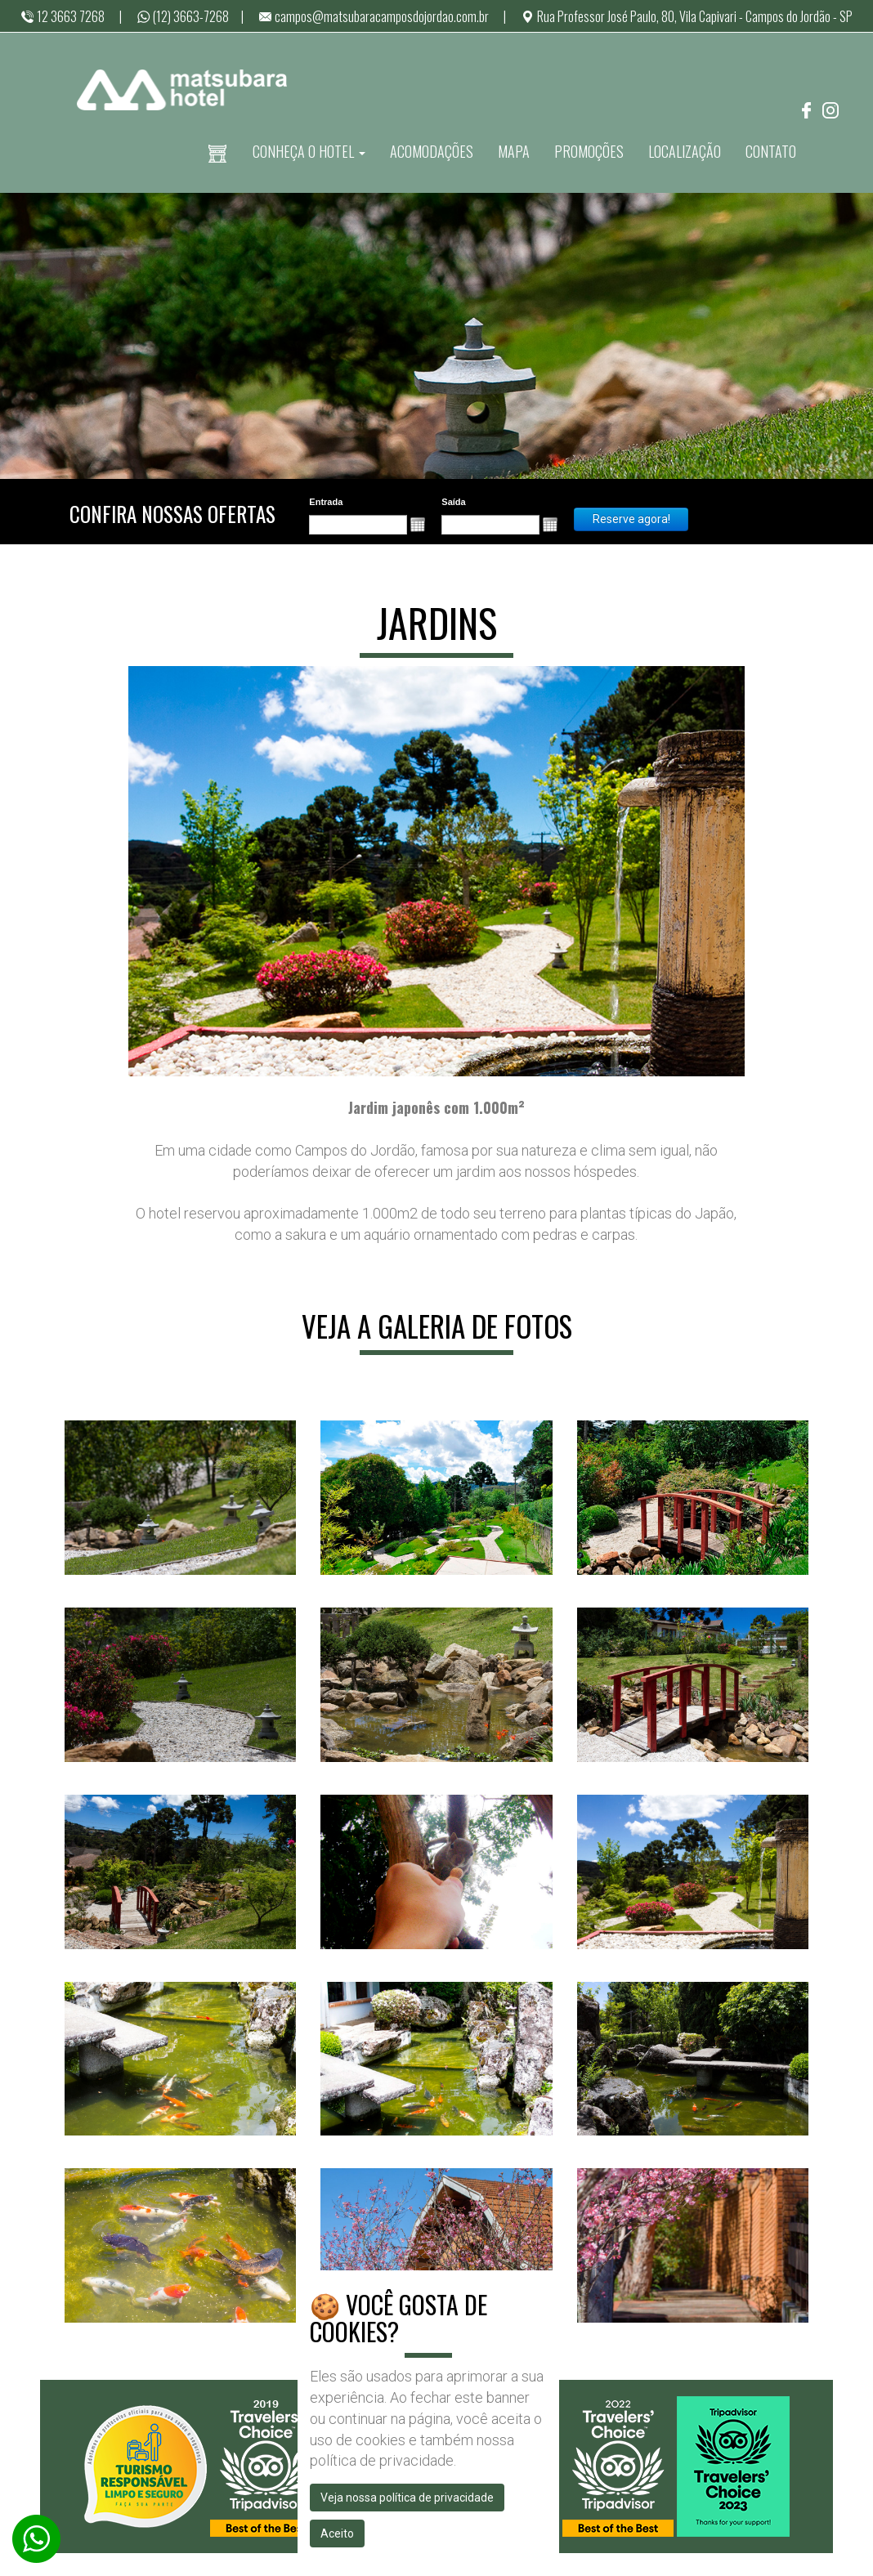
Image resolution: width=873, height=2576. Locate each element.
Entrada (325, 502)
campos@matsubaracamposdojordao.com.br (373, 16)
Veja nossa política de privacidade (407, 2497)
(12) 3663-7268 (183, 16)
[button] (417, 524)
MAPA (514, 151)
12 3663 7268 (62, 16)
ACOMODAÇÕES (431, 151)
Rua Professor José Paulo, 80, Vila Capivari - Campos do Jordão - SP (687, 16)
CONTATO (770, 151)
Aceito (337, 2533)
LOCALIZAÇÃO (684, 151)
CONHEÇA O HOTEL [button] (309, 151)
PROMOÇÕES (589, 151)
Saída (453, 502)
